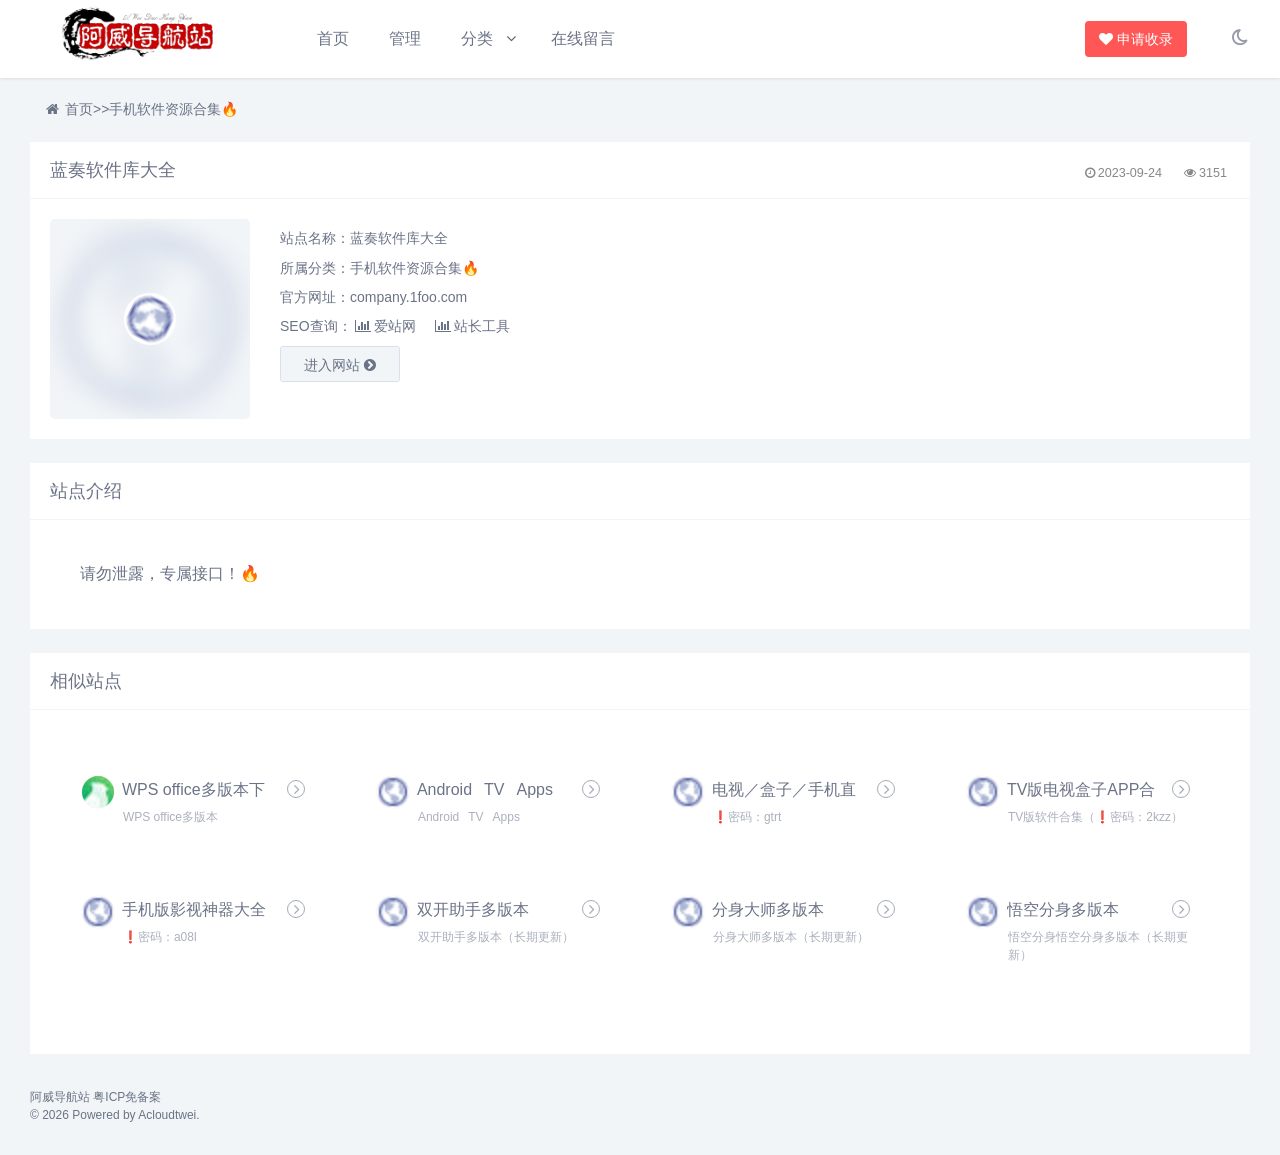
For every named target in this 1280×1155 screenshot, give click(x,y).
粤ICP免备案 (127, 1098)
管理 (405, 38)
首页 (333, 38)
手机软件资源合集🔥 (173, 110)
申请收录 (1140, 39)
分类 (478, 38)
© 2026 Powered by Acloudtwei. (115, 1116)
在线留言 (584, 38)
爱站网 (385, 327)
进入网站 (340, 366)
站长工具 (472, 327)
